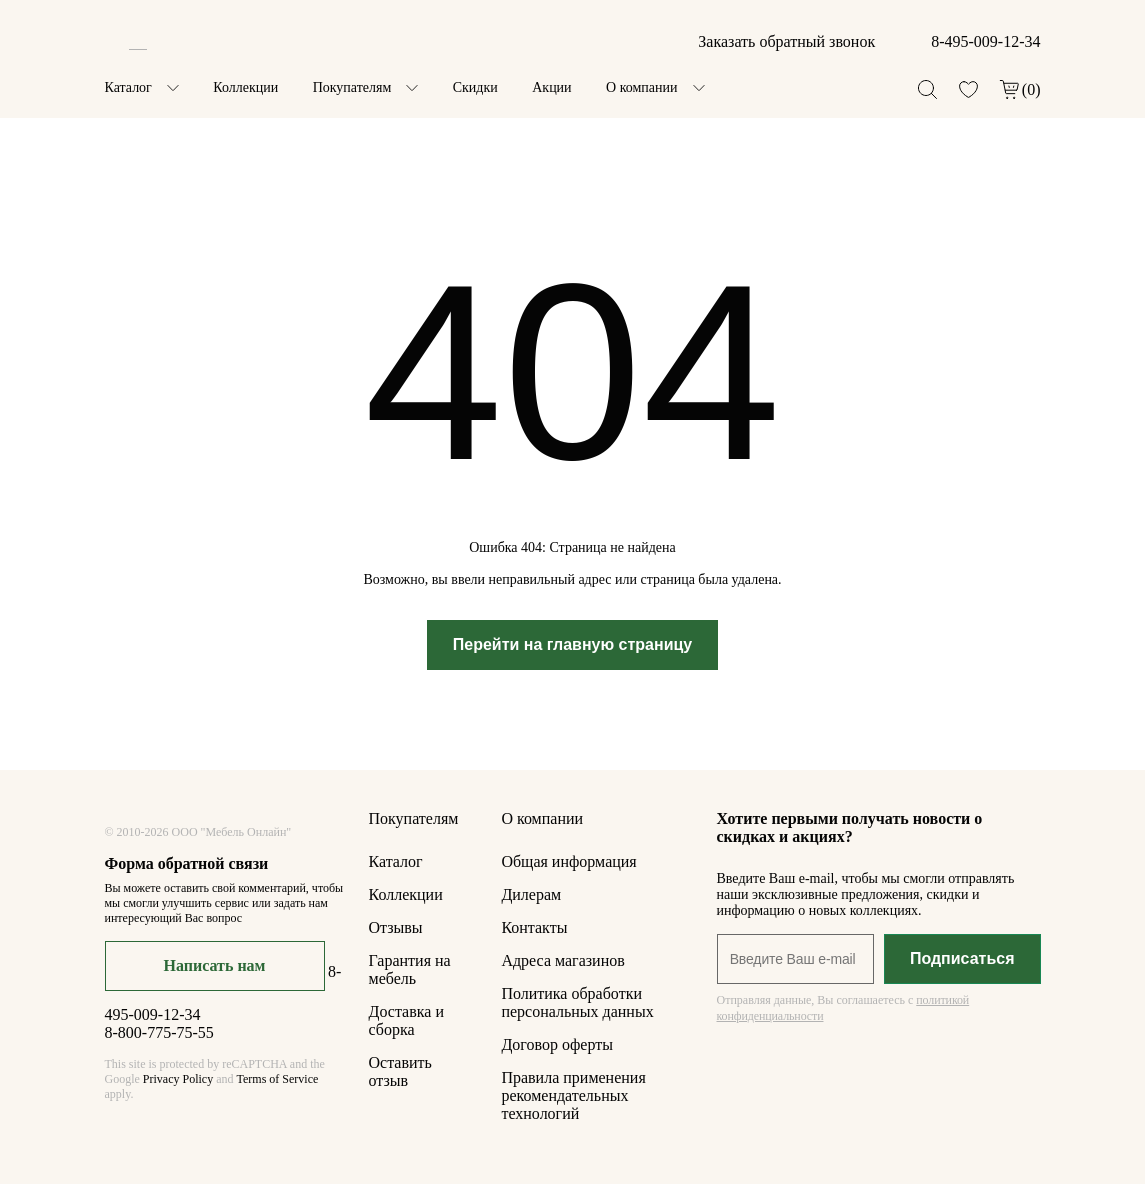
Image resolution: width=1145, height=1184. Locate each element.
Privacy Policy (178, 1079)
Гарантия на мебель (410, 969)
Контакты (534, 927)
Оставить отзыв (400, 1071)
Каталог (128, 87)
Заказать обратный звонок (786, 41)
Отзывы (396, 927)
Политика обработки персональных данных (577, 1002)
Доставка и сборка (406, 1020)
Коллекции (245, 87)
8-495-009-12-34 (985, 41)
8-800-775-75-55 (159, 1032)
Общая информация (568, 861)
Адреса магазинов (562, 960)
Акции (551, 87)
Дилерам (531, 894)
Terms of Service (277, 1079)
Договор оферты (557, 1044)
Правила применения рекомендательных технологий (573, 1095)
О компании (641, 87)
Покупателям (352, 87)
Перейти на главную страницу (573, 644)
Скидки (475, 87)
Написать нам (215, 965)
